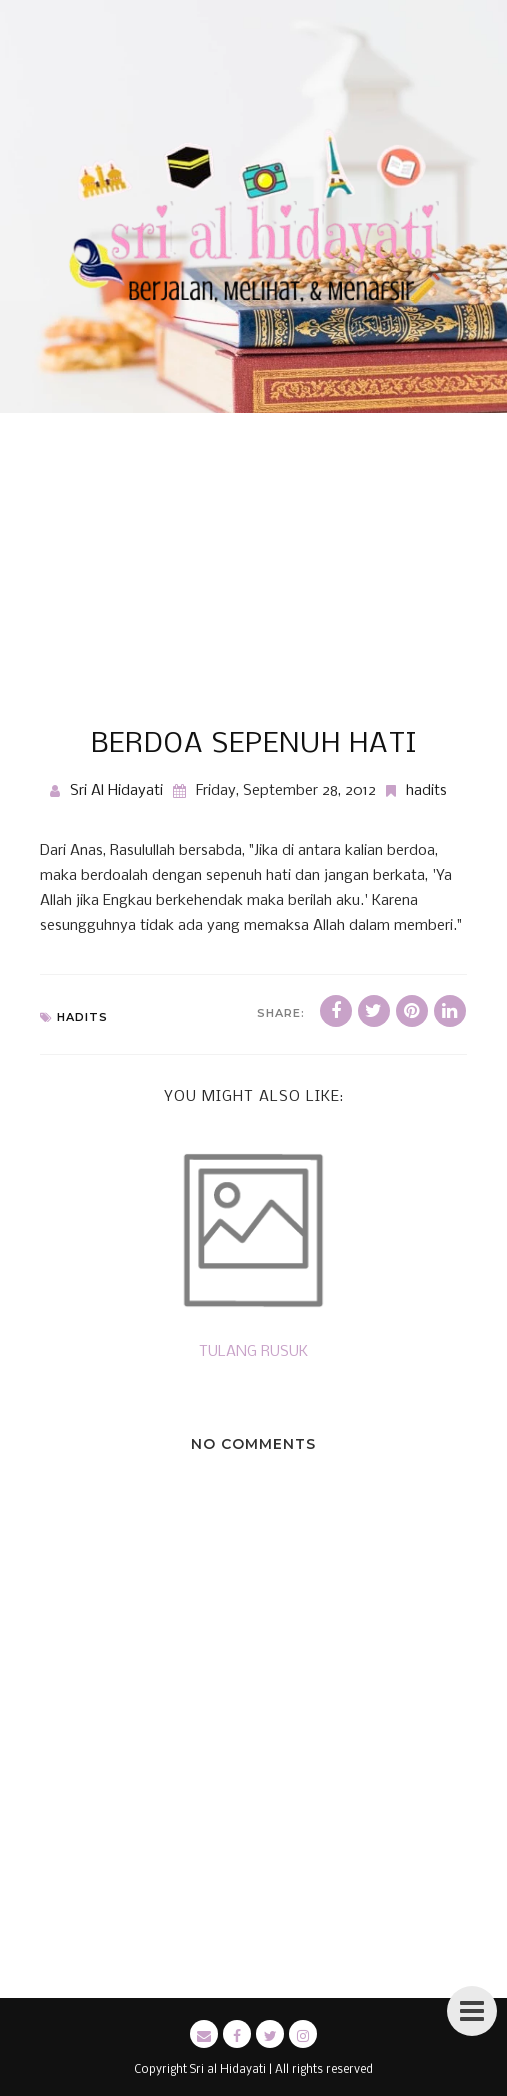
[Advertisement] (253, 580)
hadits (426, 791)
